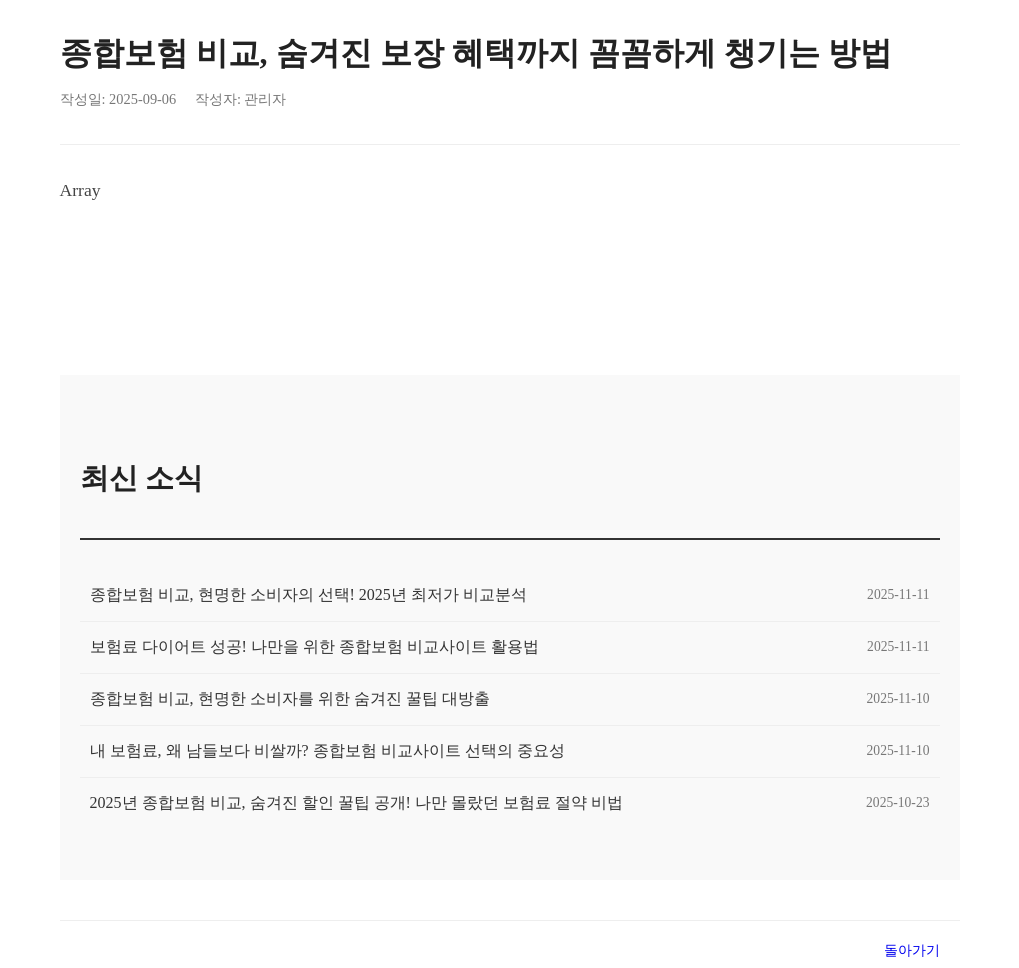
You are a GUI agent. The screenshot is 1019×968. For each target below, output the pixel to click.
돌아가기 (912, 950)
